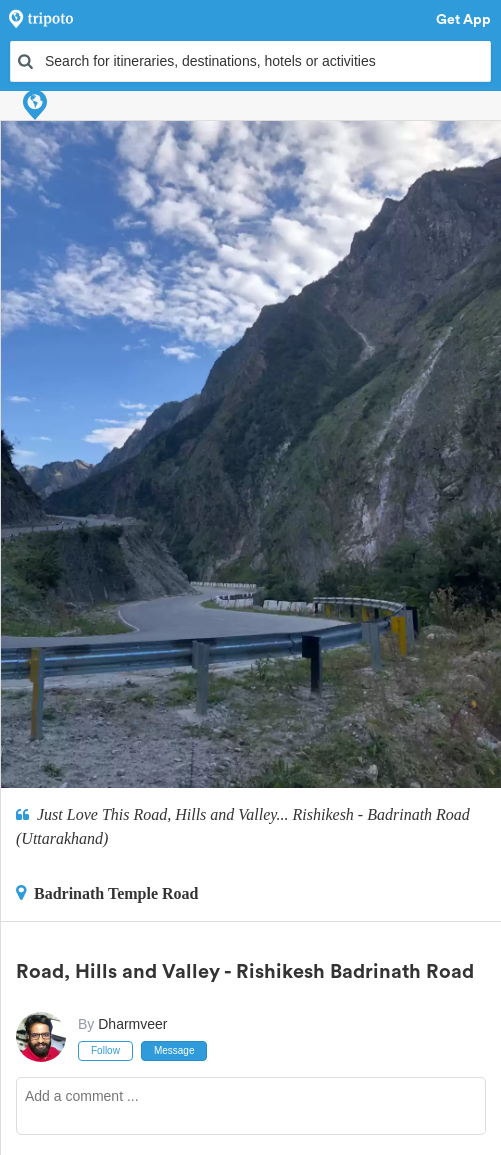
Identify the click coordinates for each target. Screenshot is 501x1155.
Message (174, 1050)
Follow (105, 1050)
